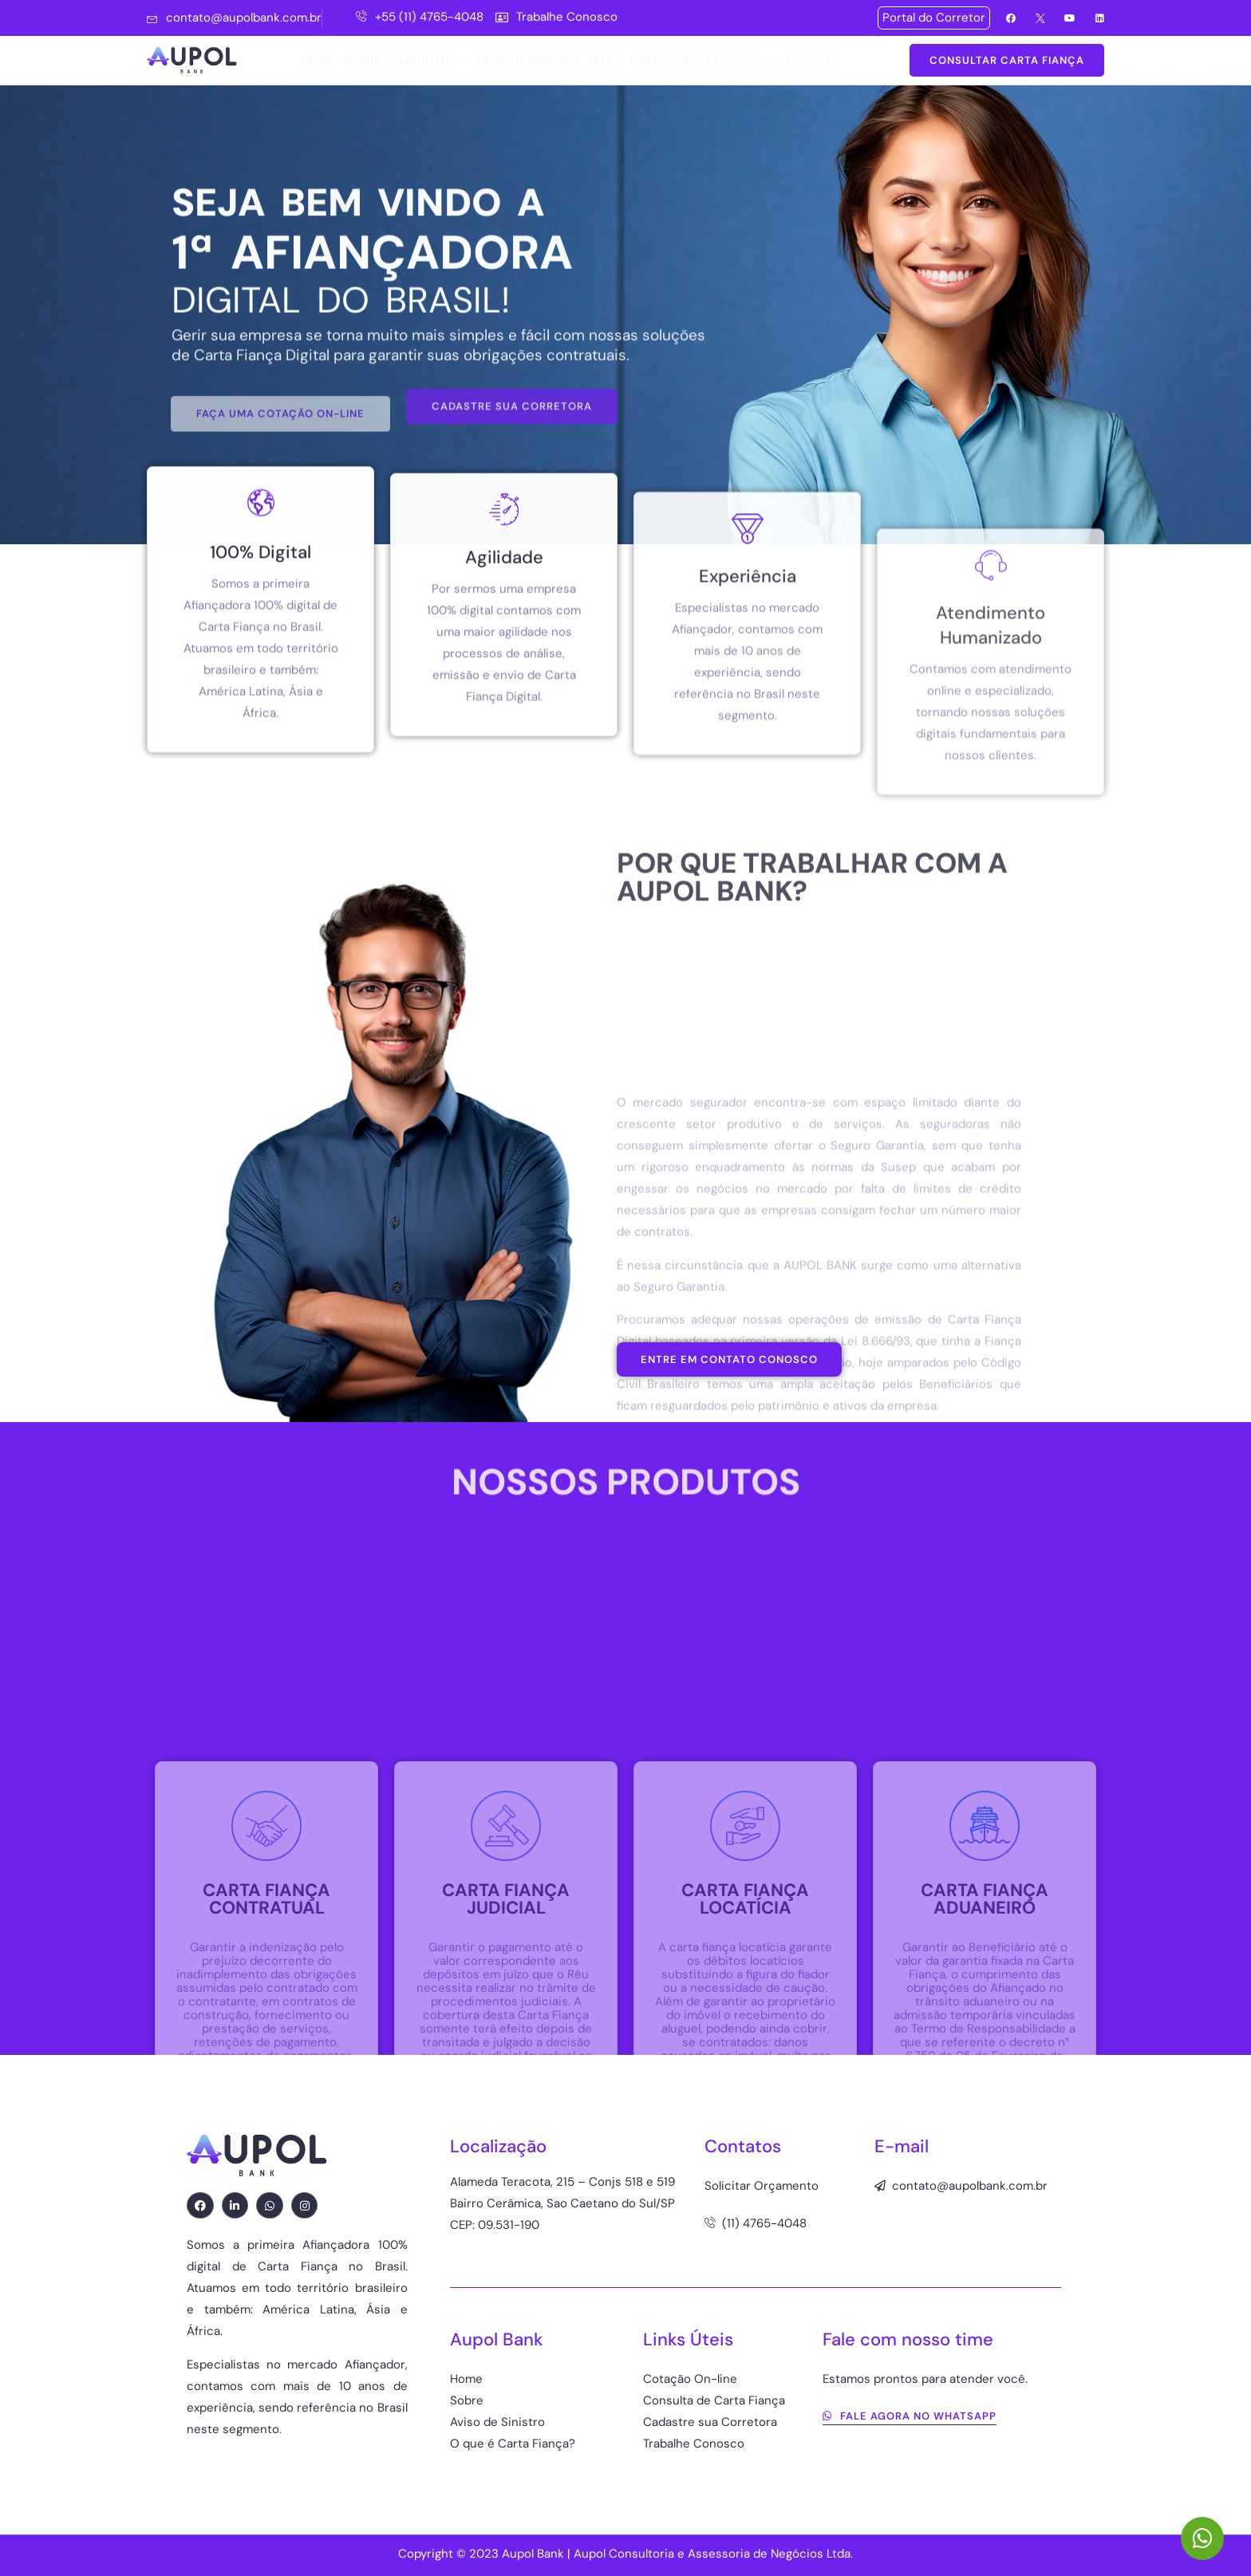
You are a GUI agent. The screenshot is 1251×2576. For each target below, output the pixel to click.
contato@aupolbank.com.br (234, 18)
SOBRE (363, 60)
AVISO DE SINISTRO (526, 60)
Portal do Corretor (933, 18)
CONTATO (812, 60)
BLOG (604, 60)
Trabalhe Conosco (556, 17)
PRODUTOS (427, 60)
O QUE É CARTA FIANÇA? (702, 60)
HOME (317, 60)
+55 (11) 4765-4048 (419, 17)
